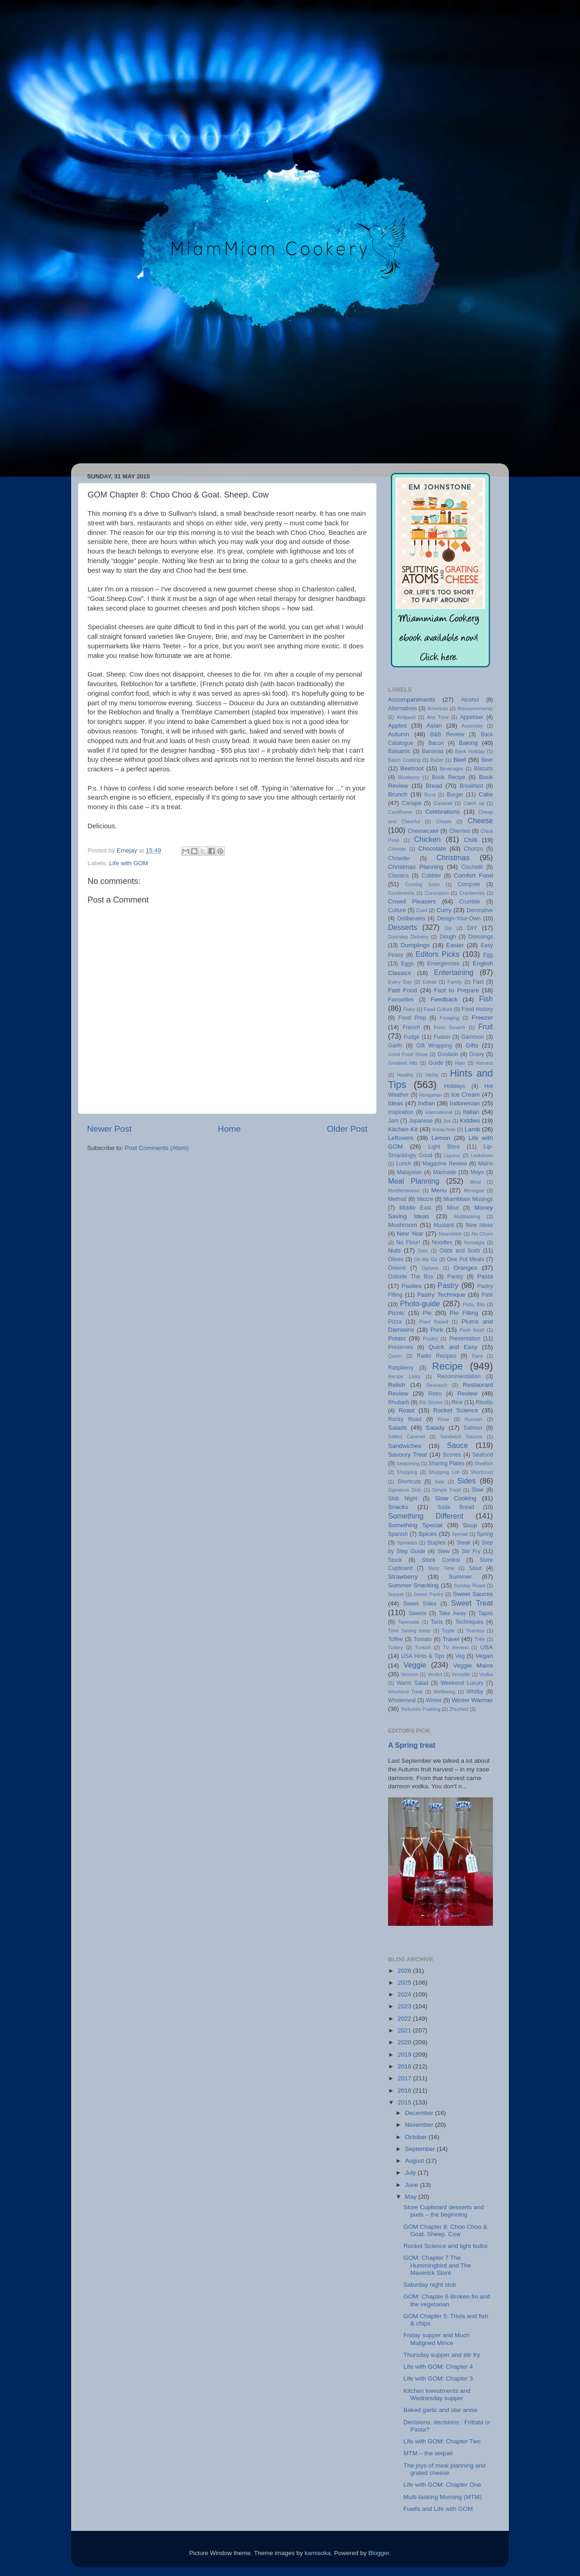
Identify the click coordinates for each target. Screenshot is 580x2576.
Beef (459, 759)
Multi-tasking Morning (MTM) (443, 2497)
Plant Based (433, 1321)
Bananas (433, 751)
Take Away (452, 1613)
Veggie (415, 1665)
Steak (463, 1542)
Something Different (425, 1516)
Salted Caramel (406, 1436)
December (420, 2112)
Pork (436, 1329)
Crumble (469, 901)
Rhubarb (398, 1402)
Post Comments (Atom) (157, 1147)
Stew (443, 1551)
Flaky (409, 1009)
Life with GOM (128, 863)
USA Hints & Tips (423, 1656)
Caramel (443, 803)
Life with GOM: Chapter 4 (438, 2366)
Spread (460, 1534)
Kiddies (470, 1120)
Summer (460, 1576)
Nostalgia (474, 1242)
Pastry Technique (441, 1294)
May (411, 2196)
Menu (439, 1190)
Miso (453, 1208)
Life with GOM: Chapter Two (442, 2441)
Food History (477, 1009)
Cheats (443, 821)
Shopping (407, 1472)
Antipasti (406, 717)
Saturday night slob (430, 2284)
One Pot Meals (465, 1259)
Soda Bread (455, 1507)
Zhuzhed (458, 1709)
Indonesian (465, 1103)
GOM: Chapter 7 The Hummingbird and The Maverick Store (437, 2265)
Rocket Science (455, 1410)
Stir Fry (470, 1551)
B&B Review (447, 734)
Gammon (472, 1037)
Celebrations (442, 811)
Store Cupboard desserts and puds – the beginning (444, 2211)
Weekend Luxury (461, 1683)
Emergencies (443, 963)
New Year (410, 1233)
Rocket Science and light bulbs (446, 2245)
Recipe (447, 1366)
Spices (428, 1533)
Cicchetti (472, 867)
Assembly (472, 726)
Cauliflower (400, 812)
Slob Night (402, 1498)
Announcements (475, 708)
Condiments (401, 893)
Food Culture (438, 1009)
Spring (485, 1534)
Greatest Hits (403, 1063)
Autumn (398, 734)
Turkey (395, 1647)
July (411, 2172)
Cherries (459, 831)
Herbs (431, 1075)
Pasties (411, 1286)
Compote (469, 884)
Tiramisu (475, 1630)
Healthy (405, 1075)
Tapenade (408, 1622)
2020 (405, 2042)
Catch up (473, 803)
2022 (405, 2018)
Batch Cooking (404, 760)
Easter (455, 945)
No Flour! (408, 1242)
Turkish (423, 1647)
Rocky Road (404, 1419)
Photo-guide (420, 1303)
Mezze (425, 1199)
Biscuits (483, 768)
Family (454, 982)
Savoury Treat (407, 1454)
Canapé (411, 803)
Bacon (436, 743)
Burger (454, 794)
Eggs (407, 963)
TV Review (455, 1647)
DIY (472, 927)
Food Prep (412, 1018)
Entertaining (453, 972)
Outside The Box (410, 1276)
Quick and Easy (453, 1347)
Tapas (485, 1613)
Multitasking (467, 1216)
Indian (426, 1103)
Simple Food (446, 1490)
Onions (396, 1268)
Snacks (398, 1507)
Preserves (400, 1347)
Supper (396, 1594)
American (437, 708)
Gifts (472, 1045)
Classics (398, 875)
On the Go (425, 1259)
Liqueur (452, 1155)
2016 (405, 2090)
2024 (405, 1994)
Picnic (396, 1312)
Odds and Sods (460, 1250)
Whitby (474, 1691)
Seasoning (407, 1463)
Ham (460, 1063)
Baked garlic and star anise (441, 2410)
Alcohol (470, 700)
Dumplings (415, 945)
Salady (435, 1427)
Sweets (418, 1613)
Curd (421, 910)
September (421, 2148)
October (417, 2137)
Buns (429, 794)
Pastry (448, 1285)
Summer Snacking (413, 1585)
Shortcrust (482, 1472)
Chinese (397, 849)
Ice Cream (465, 1094)
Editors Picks (437, 954)
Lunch (403, 1163)
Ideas (395, 1103)
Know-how (443, 1129)
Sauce (457, 1445)
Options (430, 1268)
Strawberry (403, 1576)
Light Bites (444, 1147)
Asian (434, 725)
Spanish (398, 1534)
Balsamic (399, 751)
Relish (396, 1384)
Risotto (484, 1402)
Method (397, 1199)
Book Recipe (448, 777)
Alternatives (402, 708)
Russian (473, 1419)
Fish (486, 999)
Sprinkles (407, 1542)
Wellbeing (444, 1691)
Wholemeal (402, 1700)
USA (486, 1647)
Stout (475, 1568)
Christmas (453, 857)
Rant (477, 1356)
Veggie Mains (473, 1665)
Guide (435, 1063)
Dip (448, 928)
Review (467, 1393)
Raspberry (401, 1368)
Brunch (398, 794)
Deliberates (411, 918)
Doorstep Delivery (408, 936)
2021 (405, 2030)
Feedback (443, 999)
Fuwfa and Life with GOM (438, 2508)
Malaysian (409, 1172)
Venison (409, 1674)
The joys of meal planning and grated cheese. (445, 2469)
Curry (443, 910)
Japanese (421, 1121)
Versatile (460, 1674)
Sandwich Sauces (461, 1436)
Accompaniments (411, 699)
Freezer (482, 1017)
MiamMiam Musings (468, 1199)
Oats (423, 1250)
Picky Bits (474, 1304)
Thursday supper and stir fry (442, 2354)
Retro (435, 1394)
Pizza (395, 1322)
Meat (475, 1182)
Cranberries (472, 893)
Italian (471, 1111)
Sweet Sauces (473, 1594)
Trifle (479, 1639)
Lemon (440, 1137)
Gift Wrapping (434, 1045)
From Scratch (449, 1027)
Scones (452, 1455)
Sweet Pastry (428, 1594)
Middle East (415, 1208)
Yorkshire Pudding (420, 1709)
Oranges (465, 1267)
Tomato (423, 1639)
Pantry (455, 1276)
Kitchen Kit (403, 1129)
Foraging (449, 1018)
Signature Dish (404, 1490)
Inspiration (401, 1112)
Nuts (394, 1250)
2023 (405, 2006)
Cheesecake (423, 831)
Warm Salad (412, 1683)
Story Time (441, 1568)
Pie (427, 1312)
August (415, 2160)
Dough (448, 937)
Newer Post (109, 1129)
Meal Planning (414, 1181)
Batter (437, 760)
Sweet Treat (472, 1603)
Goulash (448, 1054)
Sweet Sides (419, 1604)
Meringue (474, 1190)
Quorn (395, 1356)
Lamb (472, 1129)
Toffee (395, 1639)
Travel (450, 1639)
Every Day (400, 982)
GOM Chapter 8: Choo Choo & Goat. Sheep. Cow (445, 2230)
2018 (405, 2066)
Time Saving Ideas (409, 1630)
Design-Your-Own (459, 918)
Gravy (476, 1054)
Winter (434, 1700)
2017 (405, 2078)
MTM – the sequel (428, 2453)
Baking (468, 742)
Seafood (482, 1455)
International (438, 1112)
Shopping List (444, 1472)
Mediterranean (404, 1190)
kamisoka (318, 2553)
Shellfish (483, 1463)
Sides (466, 1481)
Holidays (455, 1086)
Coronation (437, 893)
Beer (487, 760)
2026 (405, 1970)
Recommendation (459, 1376)
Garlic (395, 1045)
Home (229, 1129)
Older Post (347, 1129)
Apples (397, 725)
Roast (406, 1410)
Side (440, 1481)
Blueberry (408, 777)
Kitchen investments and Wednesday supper (437, 2394)
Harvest (484, 1063)
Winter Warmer (472, 1700)
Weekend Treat (405, 1691)
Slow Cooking (455, 1498)
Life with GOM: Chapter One (442, 2484)
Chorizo (473, 849)
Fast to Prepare (456, 990)
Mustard (444, 1225)
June (412, 2184)
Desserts (402, 927)
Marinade (444, 1172)
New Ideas (479, 1225)
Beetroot (412, 768)
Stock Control (441, 1560)
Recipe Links (404, 1376)
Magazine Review (445, 1163)
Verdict (434, 1674)
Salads (397, 1427)
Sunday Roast (469, 1585)
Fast (478, 982)
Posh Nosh (472, 1330)
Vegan (484, 1655)
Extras (430, 982)
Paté (487, 1295)
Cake (485, 794)
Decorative (479, 910)
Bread (434, 785)
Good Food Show (408, 1054)
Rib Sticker (431, 1402)
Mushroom (402, 1224)
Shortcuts (409, 1481)
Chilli (470, 839)
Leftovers (401, 1137)
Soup (470, 1525)
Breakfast (471, 786)
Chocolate (432, 848)
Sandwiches (404, 1445)
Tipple (448, 1630)
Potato (397, 1338)
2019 (405, 2054)
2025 (405, 1982)
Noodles (442, 1242)
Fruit (485, 1026)
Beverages (451, 768)
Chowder (399, 858)
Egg (488, 955)
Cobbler (431, 875)
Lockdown (482, 1155)
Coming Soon (422, 884)
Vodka (486, 1674)
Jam (393, 1121)
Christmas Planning (415, 866)
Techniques (469, 1622)
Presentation (464, 1338)
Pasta (485, 1276)
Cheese (480, 820)
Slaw (477, 1490)
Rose (443, 1419)
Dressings (480, 937)
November (420, 2124)
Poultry (430, 1338)
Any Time (438, 717)
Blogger (378, 2553)
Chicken (427, 839)
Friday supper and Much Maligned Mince (437, 2339)
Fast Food (402, 990)
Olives (396, 1259)
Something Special (415, 1525)
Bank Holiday (470, 751)
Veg (460, 1656)
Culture (397, 910)
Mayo (477, 1172)
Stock (395, 1560)
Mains (485, 1163)
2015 (405, 2102)
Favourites (401, 999)
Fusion (442, 1037)
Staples (436, 1542)
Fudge (411, 1037)
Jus (447, 1121)
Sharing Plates (447, 1463)
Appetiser (471, 717)
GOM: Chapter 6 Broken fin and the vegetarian (447, 2300)
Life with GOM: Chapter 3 (438, 2378)
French (411, 1027)
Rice (457, 1402)
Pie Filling (464, 1312)
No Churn (482, 1234)
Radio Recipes (436, 1356)
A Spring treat (411, 1745)
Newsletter (450, 1234)
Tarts (437, 1622)
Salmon (473, 1428)
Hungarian (430, 1095)
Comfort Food (473, 875)
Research (436, 1385)
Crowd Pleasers (412, 901)
